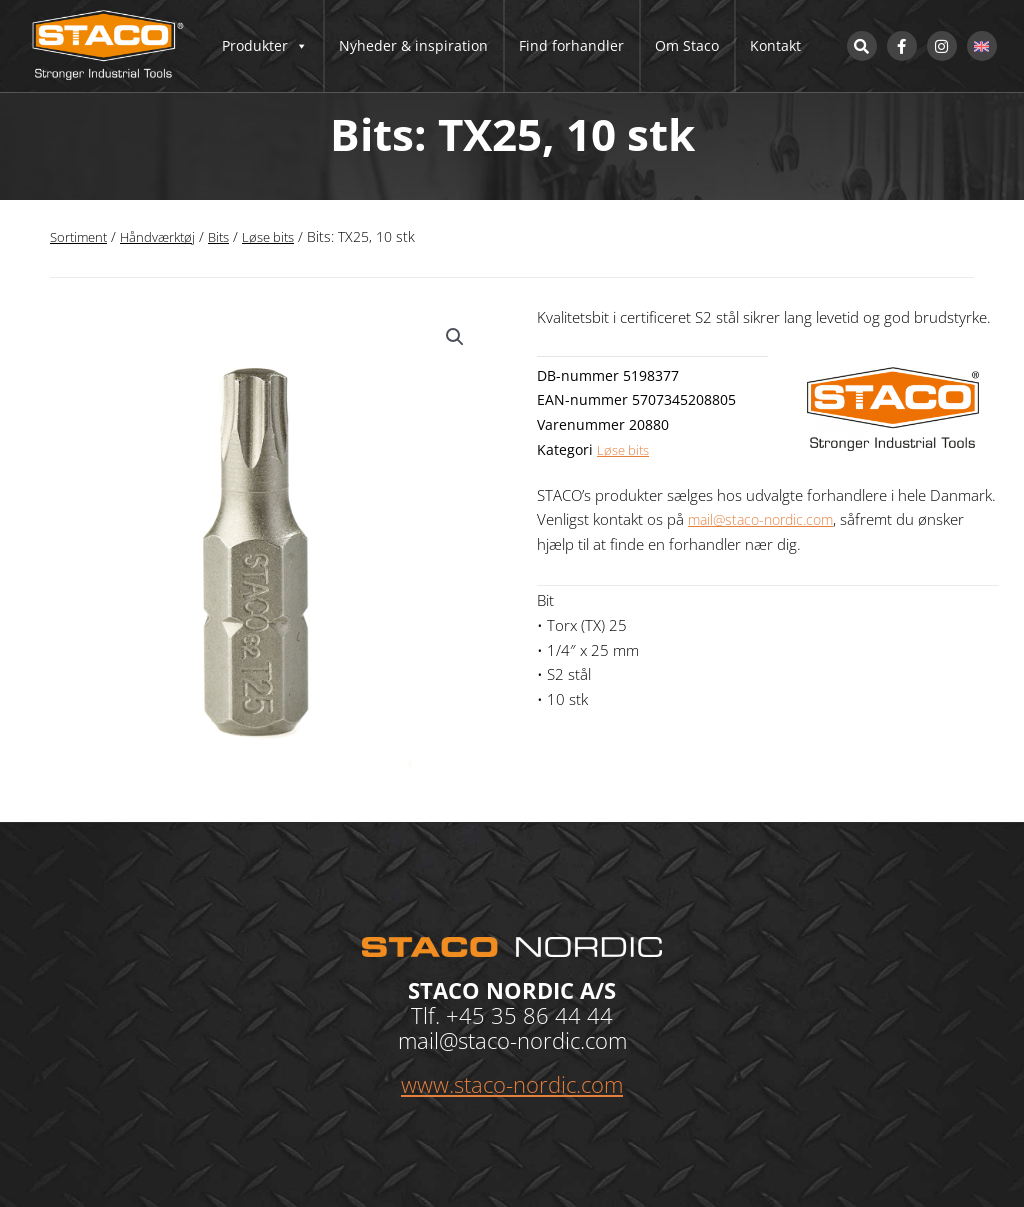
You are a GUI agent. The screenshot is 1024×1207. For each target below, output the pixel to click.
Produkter (265, 46)
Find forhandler (571, 45)
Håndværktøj (164, 236)
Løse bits (282, 236)
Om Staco (687, 45)
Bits (229, 236)
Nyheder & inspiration (413, 45)
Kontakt (775, 45)
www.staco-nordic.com (512, 1084)
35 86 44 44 (552, 1015)
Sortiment (81, 236)
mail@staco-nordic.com (766, 519)
